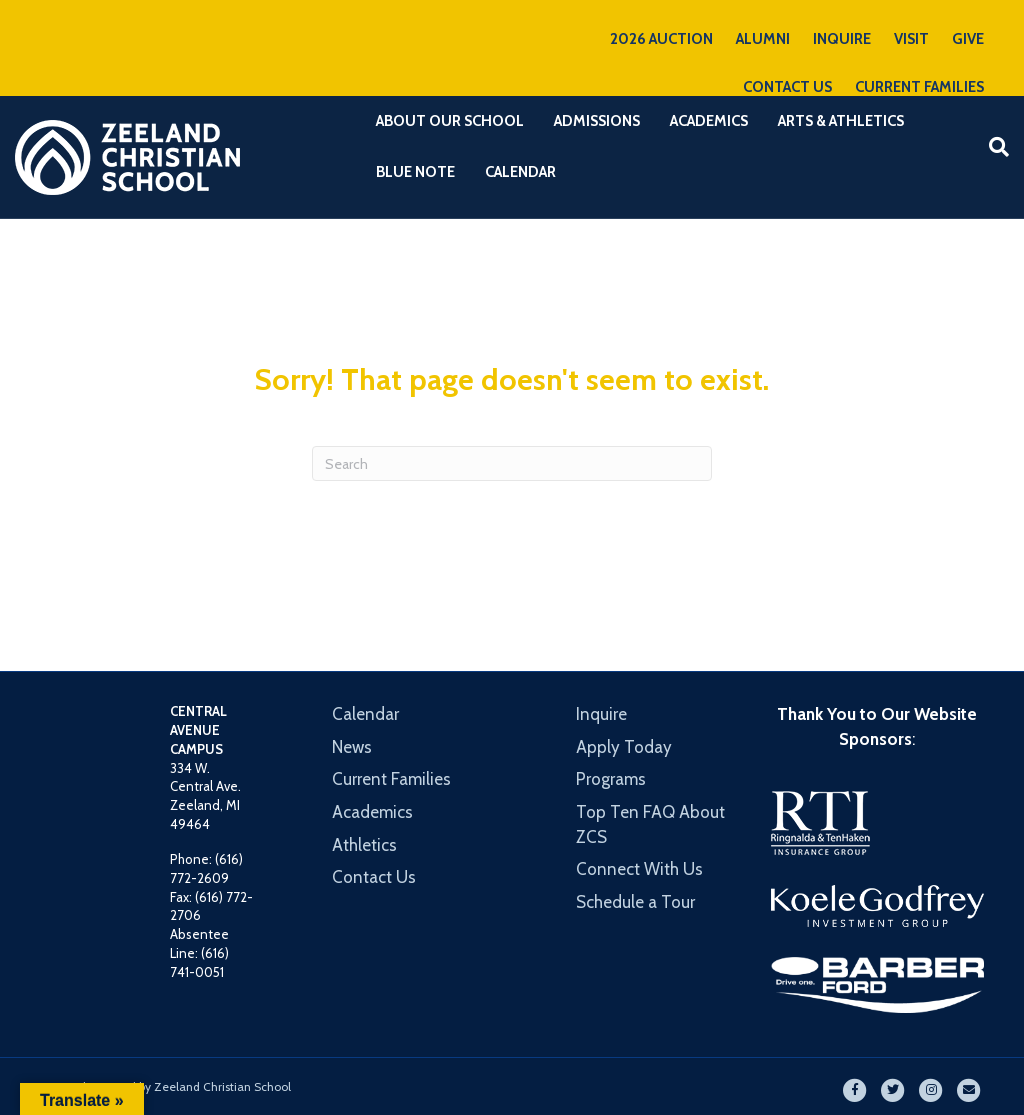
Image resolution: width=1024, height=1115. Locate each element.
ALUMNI (763, 39)
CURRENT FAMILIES (919, 87)
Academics (709, 121)
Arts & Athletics (841, 121)
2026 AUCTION (661, 39)
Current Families (391, 779)
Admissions (597, 121)
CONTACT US (787, 87)
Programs (611, 779)
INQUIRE (842, 39)
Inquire (601, 714)
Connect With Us (639, 869)
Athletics (364, 845)
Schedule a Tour (635, 902)
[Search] (991, 147)
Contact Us (374, 877)
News (352, 747)
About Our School (450, 121)
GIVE (968, 39)
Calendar (520, 172)
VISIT (911, 39)
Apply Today (624, 747)
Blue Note (415, 172)
